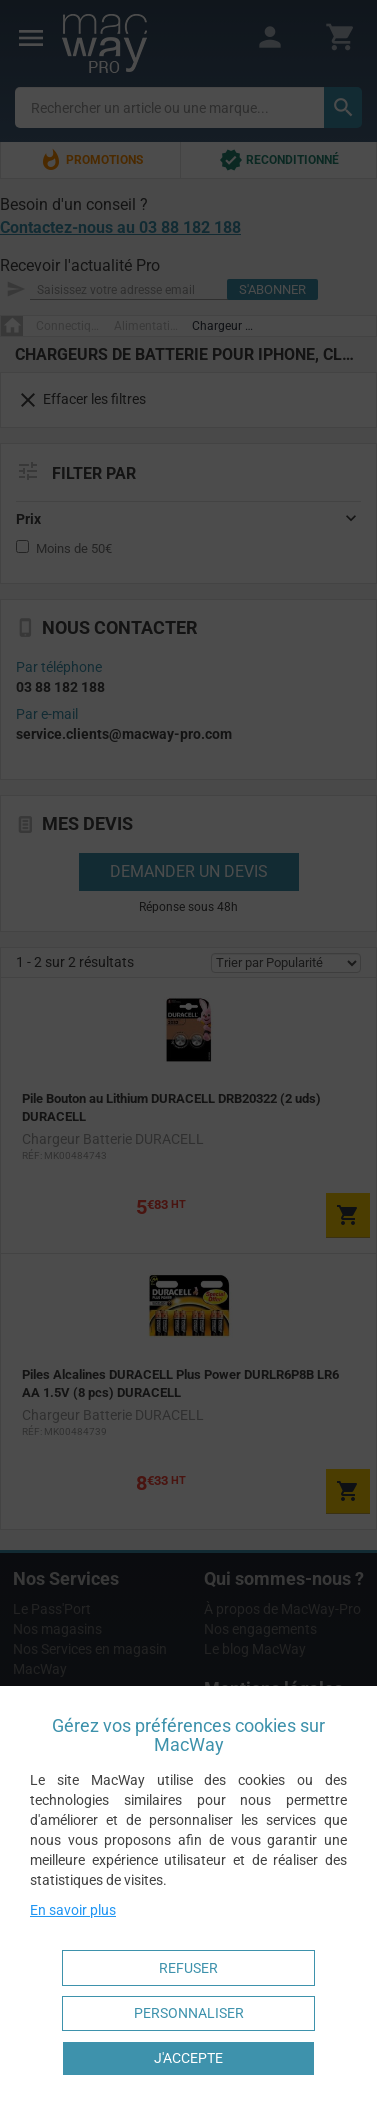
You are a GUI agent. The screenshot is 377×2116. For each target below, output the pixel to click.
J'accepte (188, 2058)
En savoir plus (73, 1910)
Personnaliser (189, 2013)
